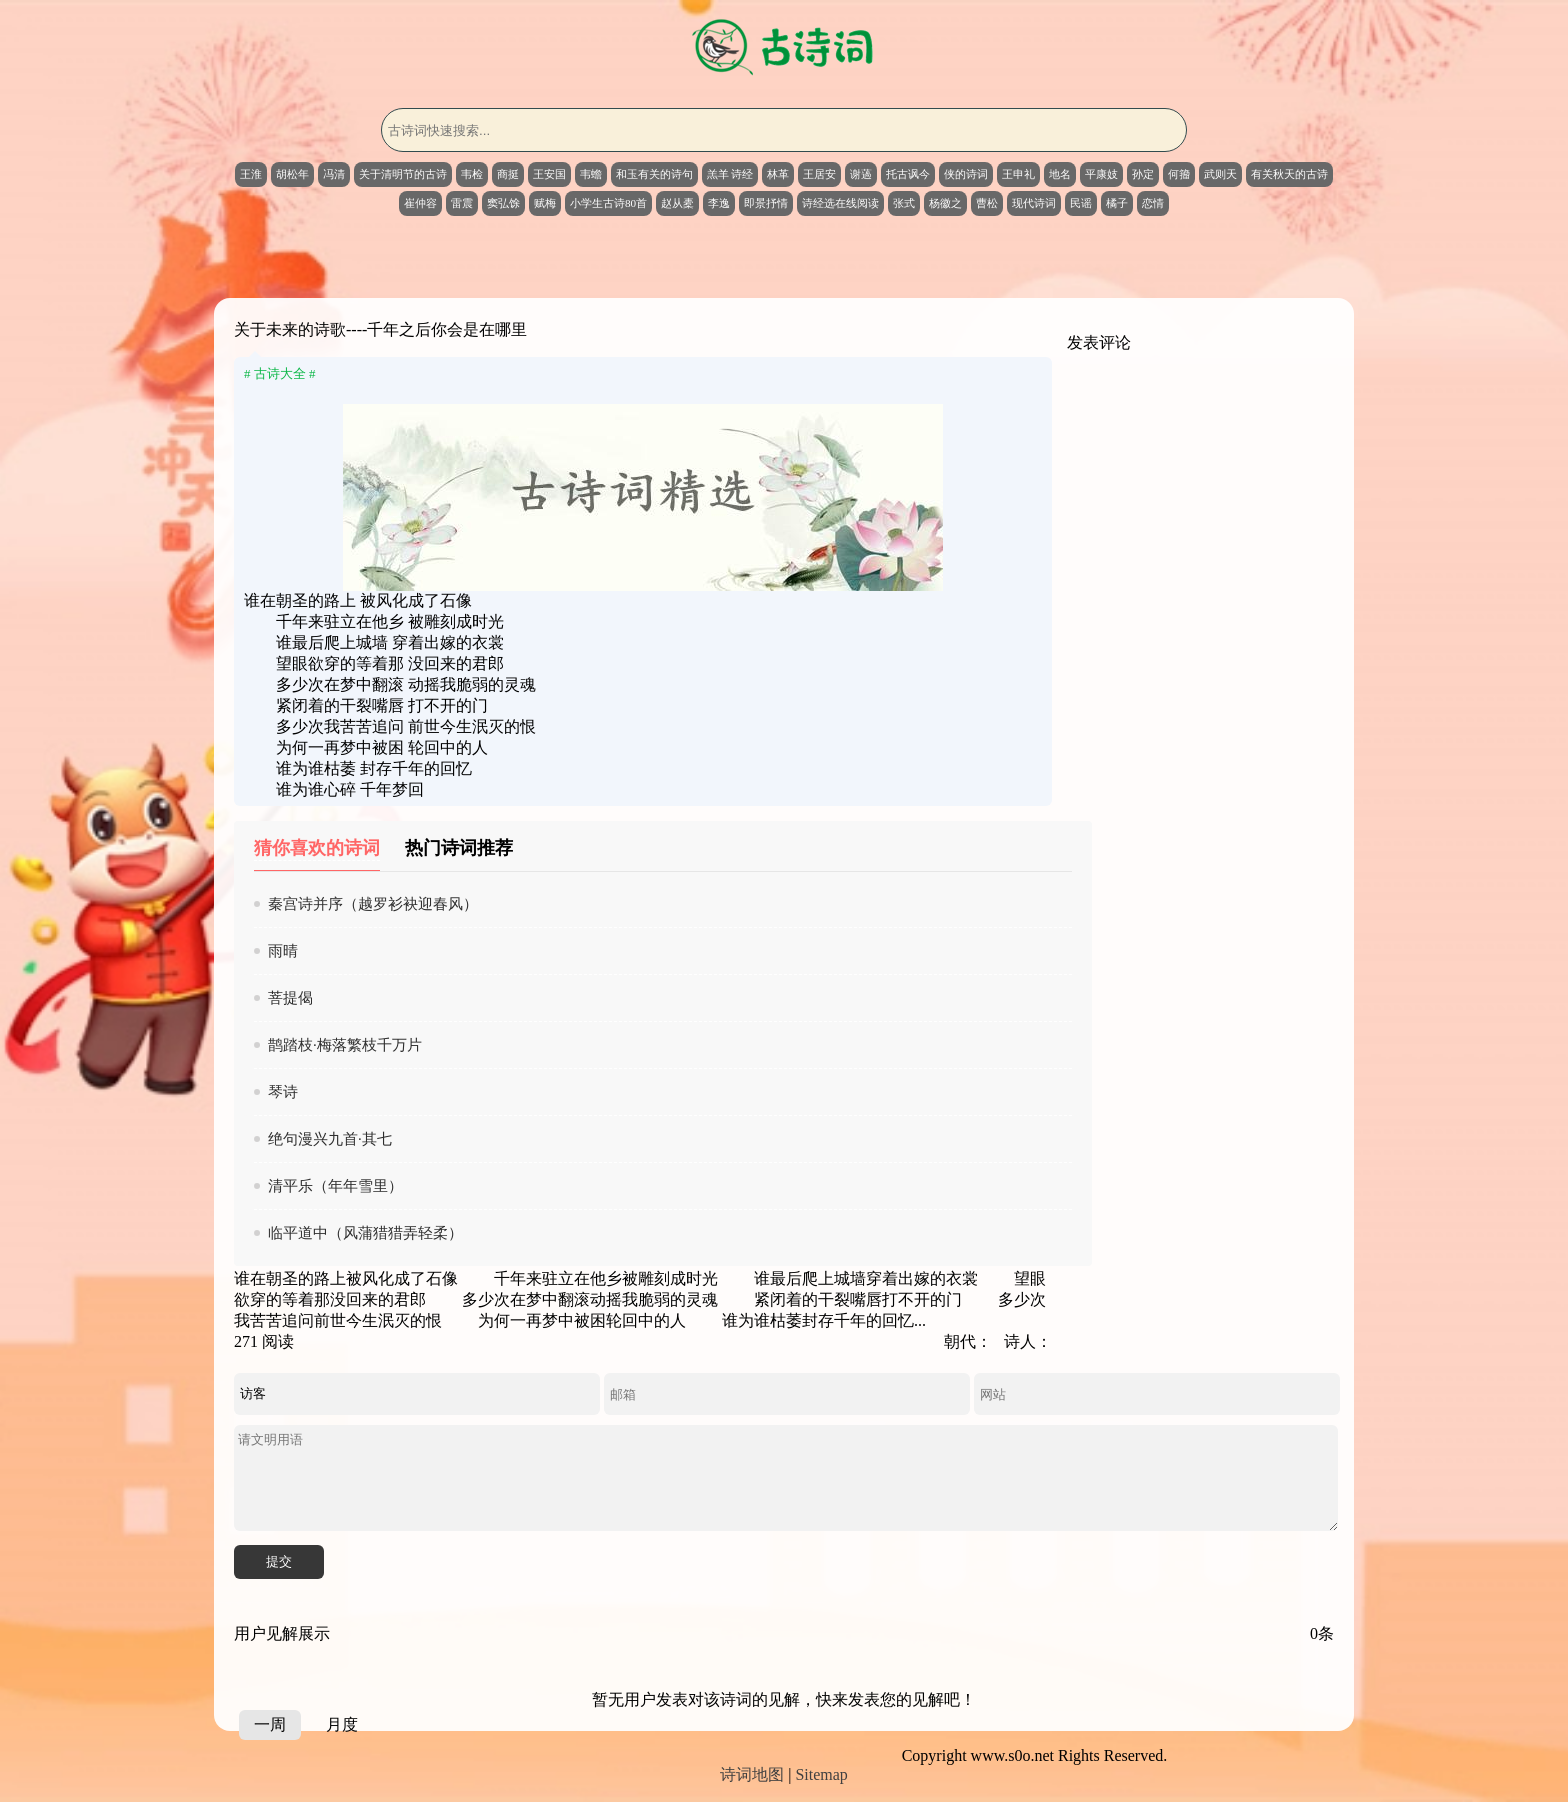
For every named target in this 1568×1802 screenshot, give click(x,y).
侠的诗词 (966, 174)
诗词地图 (752, 1774)
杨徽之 (945, 203)
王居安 (819, 174)
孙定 (1143, 174)
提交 (279, 1561)
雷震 (462, 203)
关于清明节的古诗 (403, 174)
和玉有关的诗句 (654, 174)
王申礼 (1018, 174)
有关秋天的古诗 (1289, 174)
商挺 (508, 174)
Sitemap (821, 1774)
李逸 (719, 203)
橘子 (1117, 203)
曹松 (987, 203)
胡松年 (292, 174)
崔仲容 (420, 203)
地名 (1060, 174)
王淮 (251, 174)
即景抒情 (766, 203)
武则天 (1220, 174)
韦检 (472, 174)
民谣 (1081, 203)
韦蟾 (591, 174)
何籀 (1179, 174)
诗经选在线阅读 (840, 203)
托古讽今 (908, 174)
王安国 (549, 174)
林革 (778, 174)
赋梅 (545, 203)
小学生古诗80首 (608, 203)
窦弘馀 (503, 203)
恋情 (1153, 203)
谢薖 (861, 174)
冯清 (334, 174)
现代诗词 (1034, 203)
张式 (904, 203)
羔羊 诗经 (730, 174)
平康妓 (1101, 174)
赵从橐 (677, 203)
